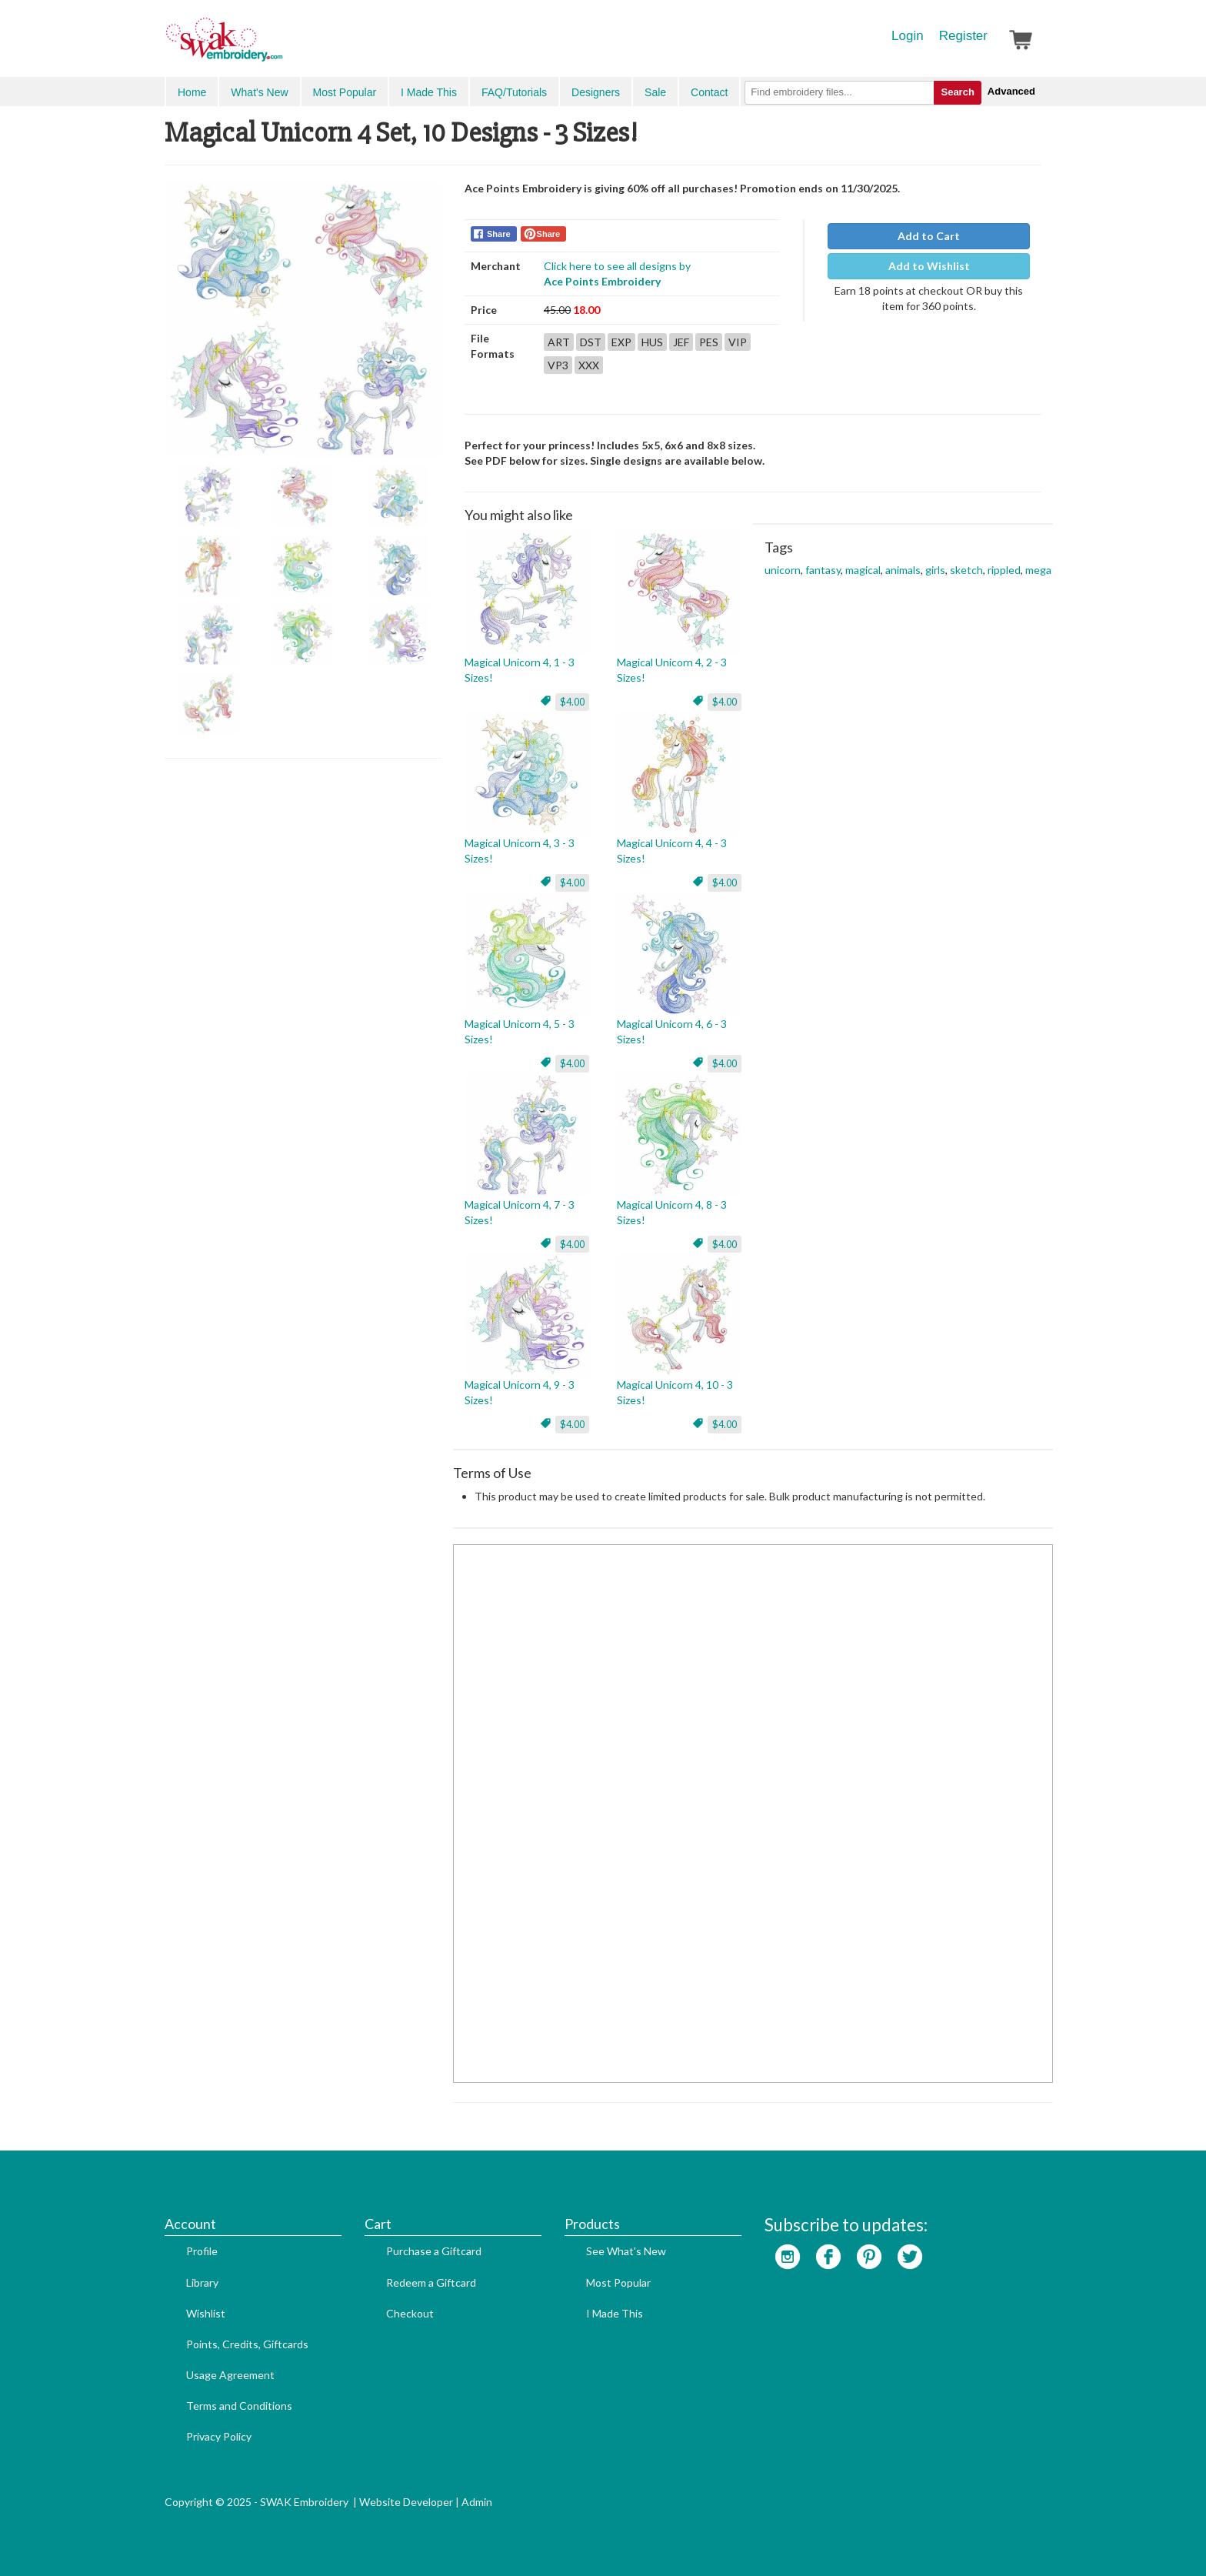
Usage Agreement (230, 2374)
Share (499, 234)
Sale (655, 92)
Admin (476, 2501)
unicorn (783, 569)
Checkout (410, 2313)
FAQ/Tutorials (514, 92)
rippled (1004, 569)
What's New (259, 92)
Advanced (1011, 91)
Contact (709, 92)
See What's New (626, 2250)
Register (963, 35)
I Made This (429, 92)
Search (957, 92)
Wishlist (205, 2313)
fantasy (823, 569)
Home (192, 92)
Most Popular (344, 92)
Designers (595, 92)
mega (1038, 569)
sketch (966, 569)
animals (903, 569)
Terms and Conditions (239, 2405)
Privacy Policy (219, 2436)
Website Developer (406, 2501)
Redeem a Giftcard (431, 2282)
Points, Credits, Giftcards (247, 2344)
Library (202, 2282)
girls (935, 569)
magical (863, 569)
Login (907, 35)
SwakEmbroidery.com (280, 46)
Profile (202, 2250)
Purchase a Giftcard (433, 2250)
